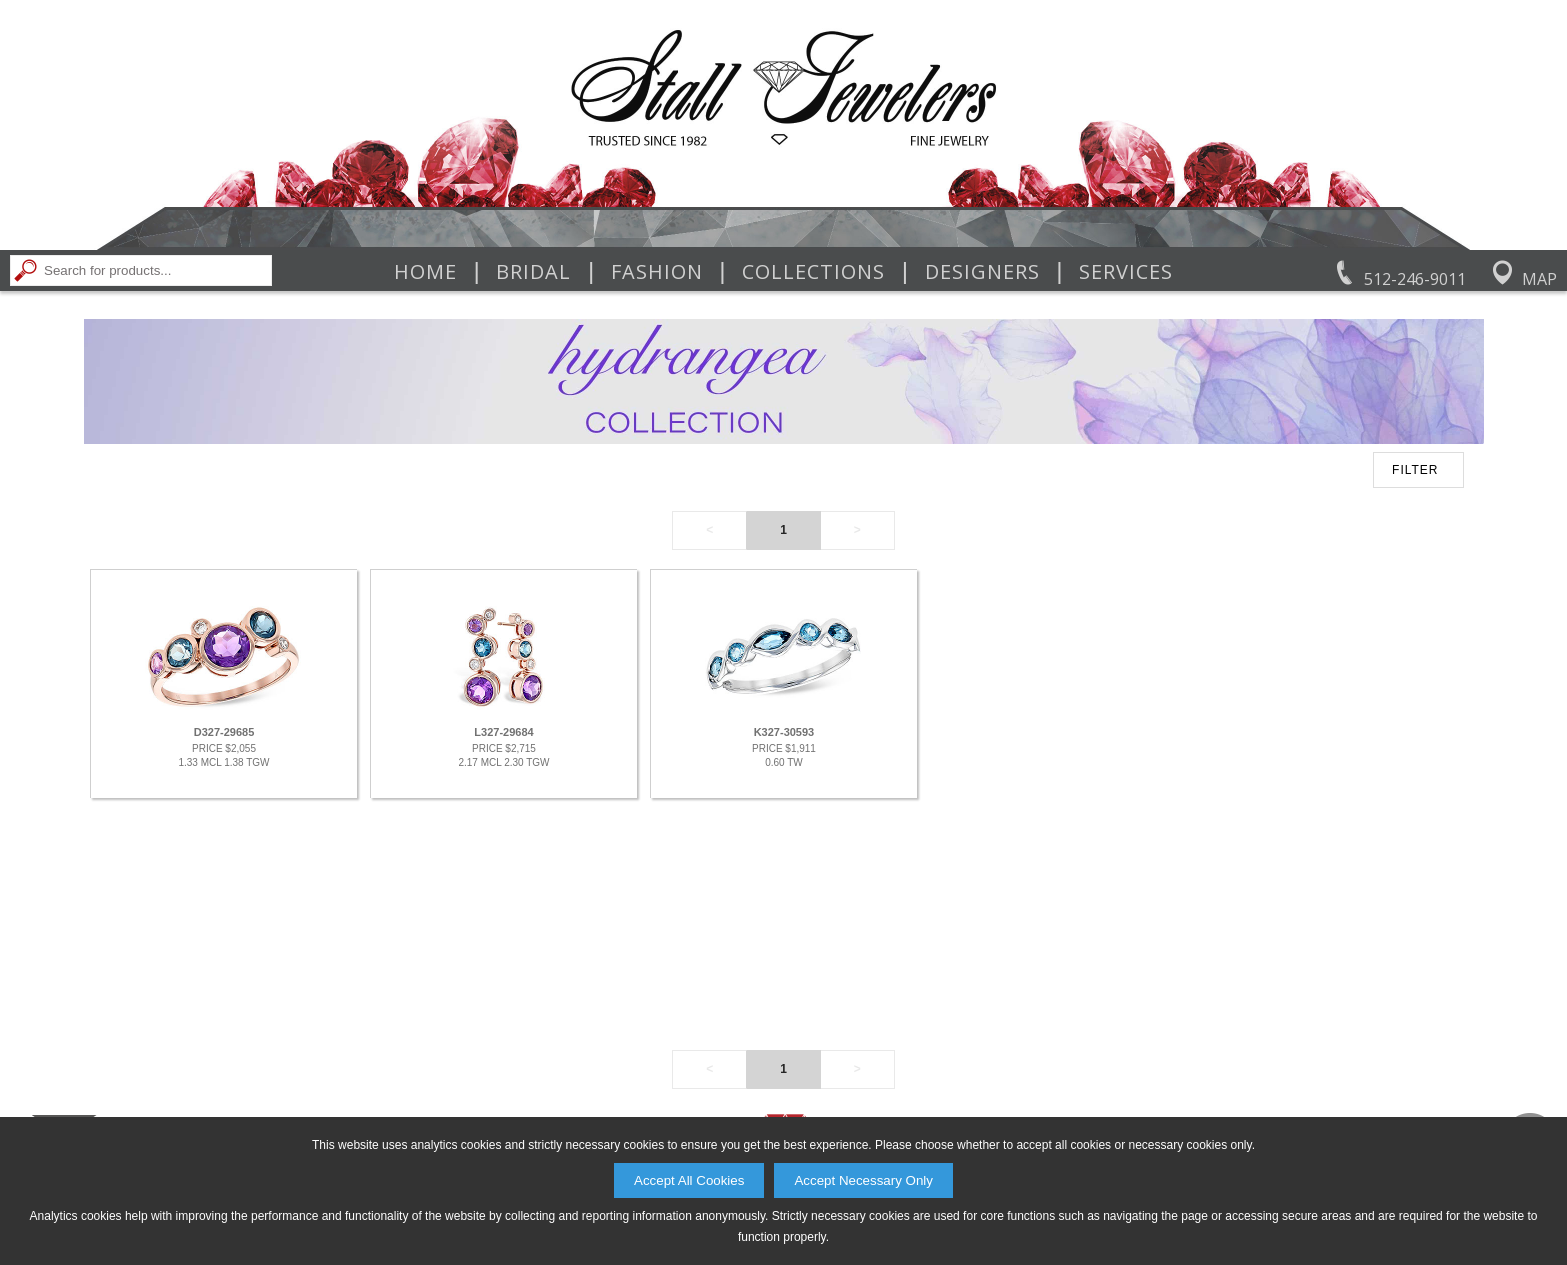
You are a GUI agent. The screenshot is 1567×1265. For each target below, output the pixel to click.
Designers (982, 272)
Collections (813, 272)
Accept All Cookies (689, 1180)
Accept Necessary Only (863, 1180)
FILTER (1415, 470)
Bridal (533, 272)
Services (1126, 272)
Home (425, 272)
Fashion (657, 272)
